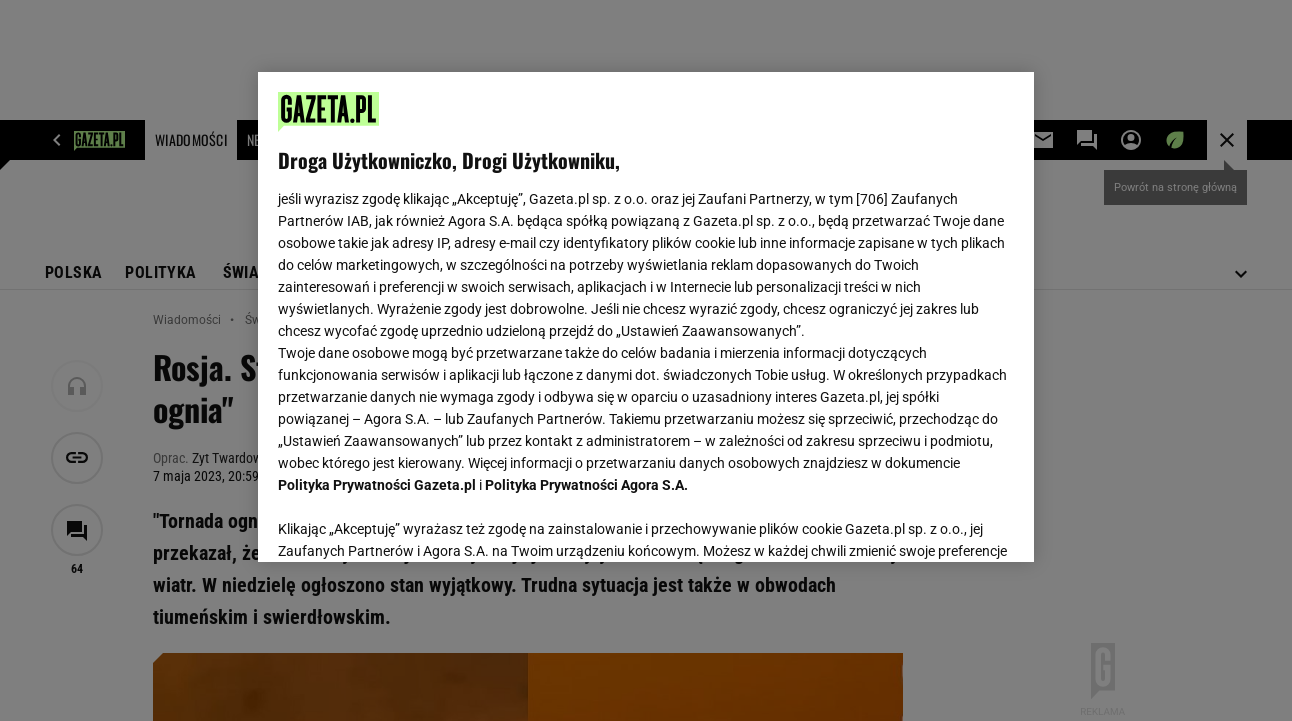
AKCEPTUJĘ (945, 523)
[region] (645, 317)
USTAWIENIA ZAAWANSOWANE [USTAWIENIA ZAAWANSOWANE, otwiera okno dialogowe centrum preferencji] (409, 522)
